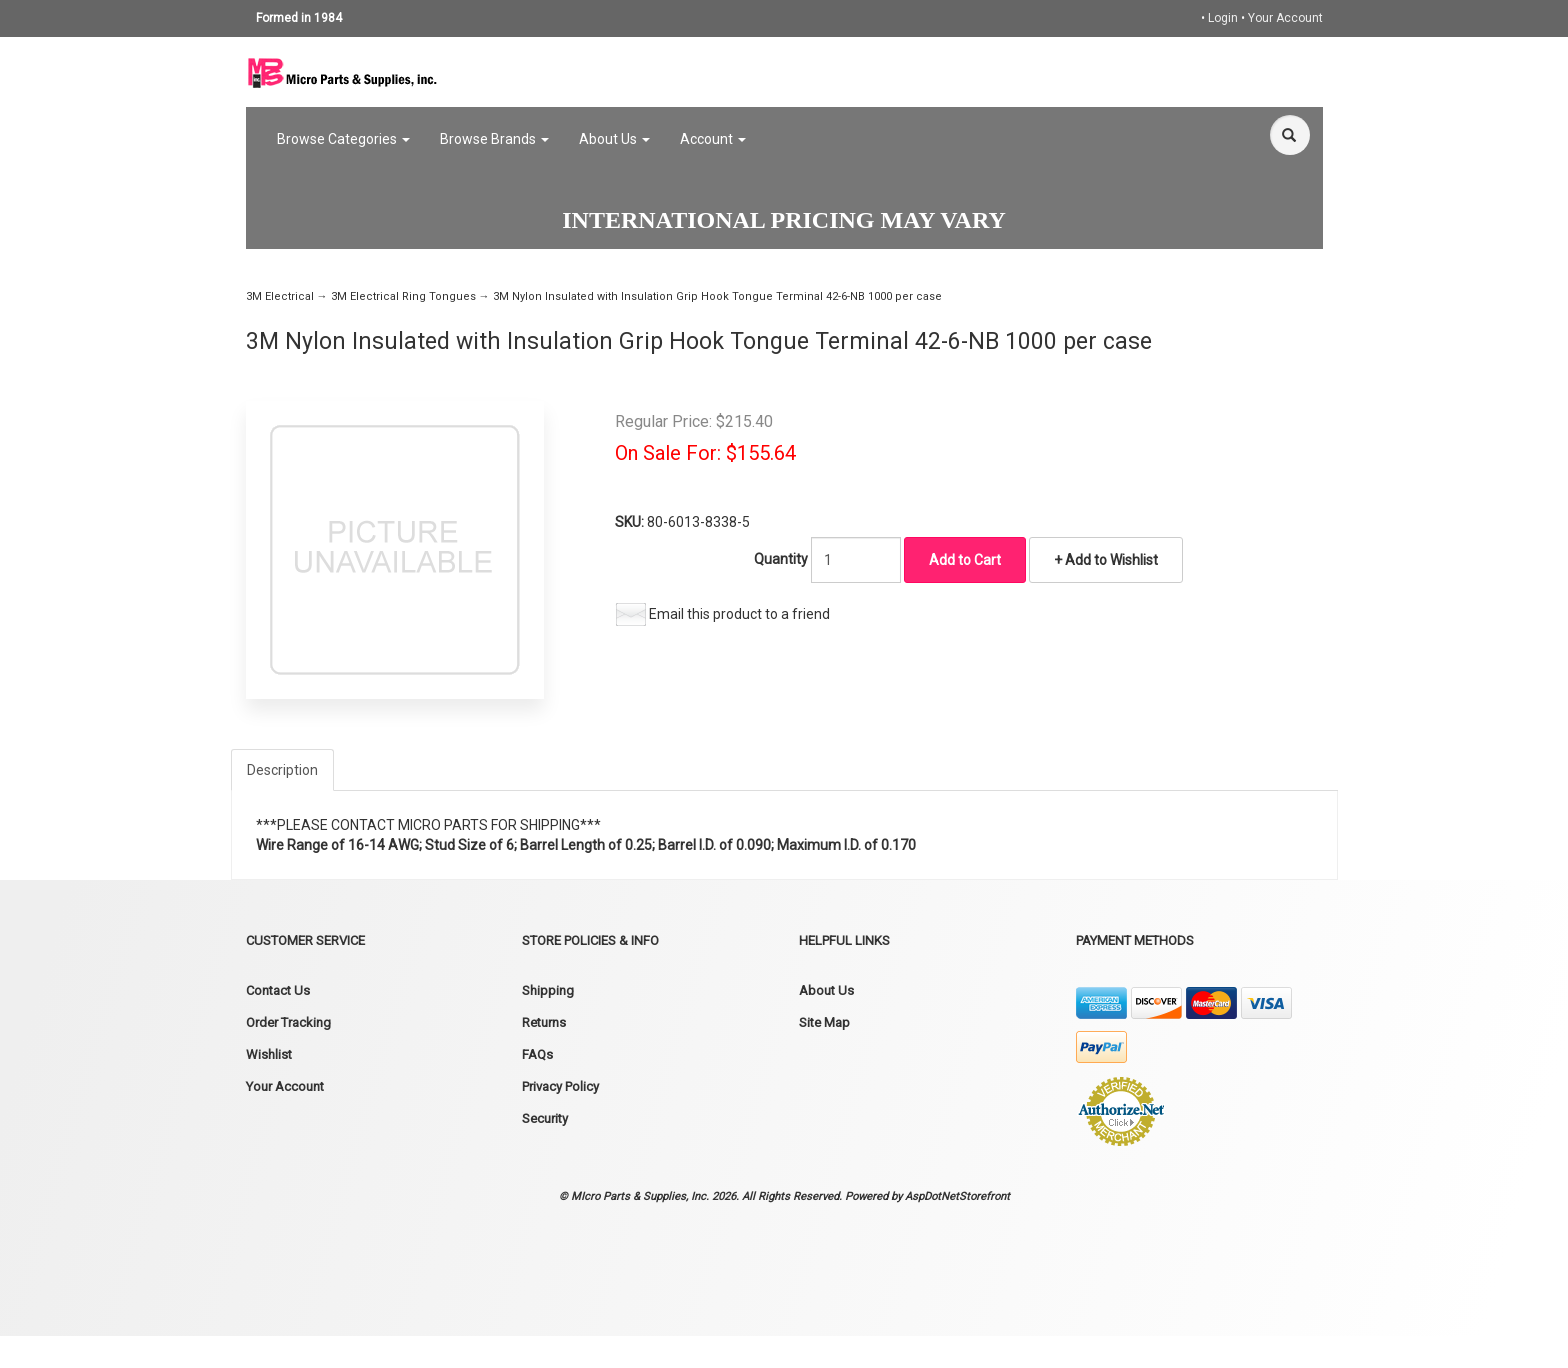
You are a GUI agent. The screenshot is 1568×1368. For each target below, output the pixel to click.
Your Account (1285, 18)
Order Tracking (288, 1022)
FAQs (537, 1054)
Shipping (548, 990)
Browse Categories (343, 139)
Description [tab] (282, 770)
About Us (614, 139)
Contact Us (278, 990)
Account (713, 139)
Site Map (824, 1022)
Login (1223, 18)
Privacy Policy (560, 1086)
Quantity (781, 559)
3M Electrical (280, 296)
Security (545, 1118)
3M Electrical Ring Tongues (403, 296)
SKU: (631, 522)
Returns (544, 1022)
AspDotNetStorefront (957, 1196)
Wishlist (269, 1054)
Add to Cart (965, 560)
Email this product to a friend (739, 614)
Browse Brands (494, 139)
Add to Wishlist (1110, 560)
